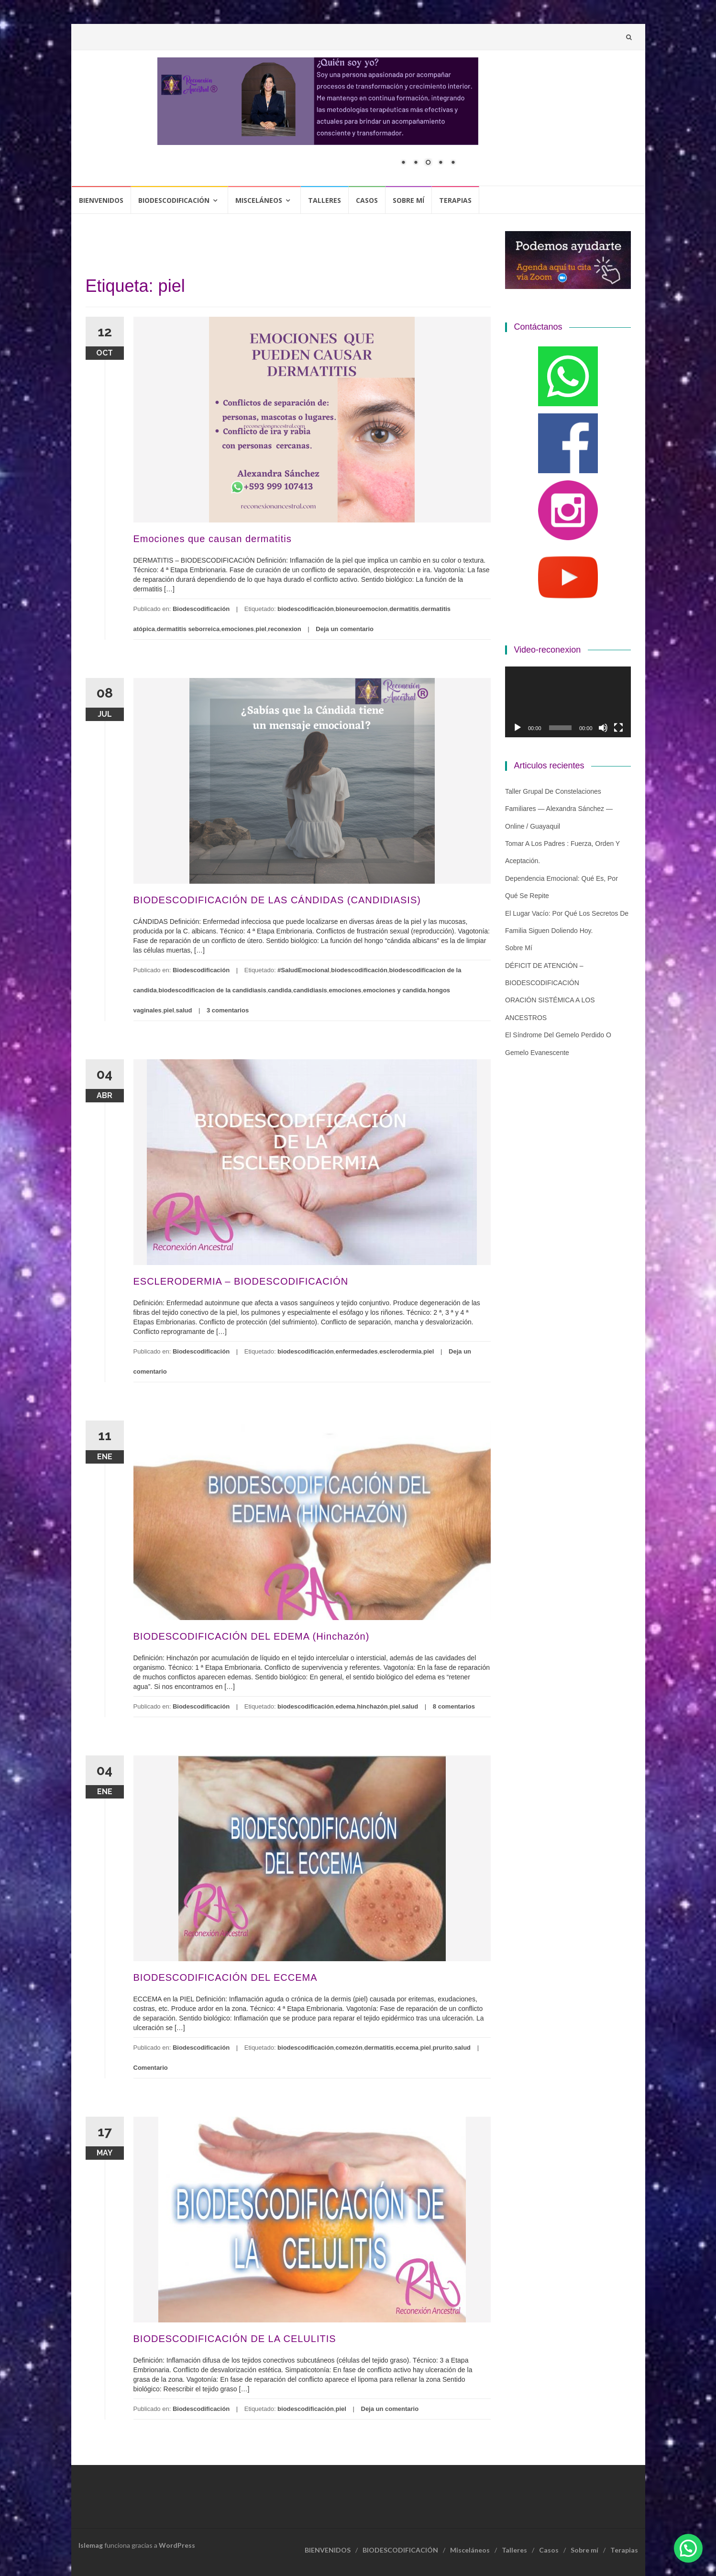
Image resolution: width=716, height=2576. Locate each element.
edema (345, 1706)
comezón (348, 2047)
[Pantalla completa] (618, 728)
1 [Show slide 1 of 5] (403, 163)
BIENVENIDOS (101, 200)
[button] (688, 2548)
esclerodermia (400, 1351)
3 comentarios (228, 1010)
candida (279, 990)
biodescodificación (305, 608)
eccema (407, 2047)
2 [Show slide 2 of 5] (415, 163)
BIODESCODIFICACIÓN (173, 200)
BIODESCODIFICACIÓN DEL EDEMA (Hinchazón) (251, 1636)
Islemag (90, 2545)
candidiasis (310, 990)
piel (260, 629)
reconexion (284, 629)
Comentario (150, 2067)
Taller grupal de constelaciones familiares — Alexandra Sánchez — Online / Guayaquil (559, 809)
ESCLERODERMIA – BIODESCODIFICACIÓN (241, 1281)
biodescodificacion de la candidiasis (212, 990)
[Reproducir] (517, 728)
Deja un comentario (345, 629)
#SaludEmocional (303, 970)
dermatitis (404, 608)
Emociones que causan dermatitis (212, 538)
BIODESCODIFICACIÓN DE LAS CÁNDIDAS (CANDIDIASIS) (277, 900)
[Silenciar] (603, 728)
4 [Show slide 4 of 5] (440, 163)
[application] (568, 701)
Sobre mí (408, 200)
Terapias (455, 200)
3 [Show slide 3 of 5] (428, 163)
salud (184, 1010)
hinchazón (372, 1706)
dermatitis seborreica (188, 629)
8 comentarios (454, 1706)
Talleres (324, 200)
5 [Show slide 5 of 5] (453, 163)
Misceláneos (258, 200)
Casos (367, 200)
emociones (237, 629)
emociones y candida (394, 990)
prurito (443, 2047)
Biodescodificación (201, 608)
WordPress (177, 2545)
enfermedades (356, 1351)
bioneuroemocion (361, 608)
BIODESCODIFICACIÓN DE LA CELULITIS (234, 2338)
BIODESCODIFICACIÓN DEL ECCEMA (225, 1977)
